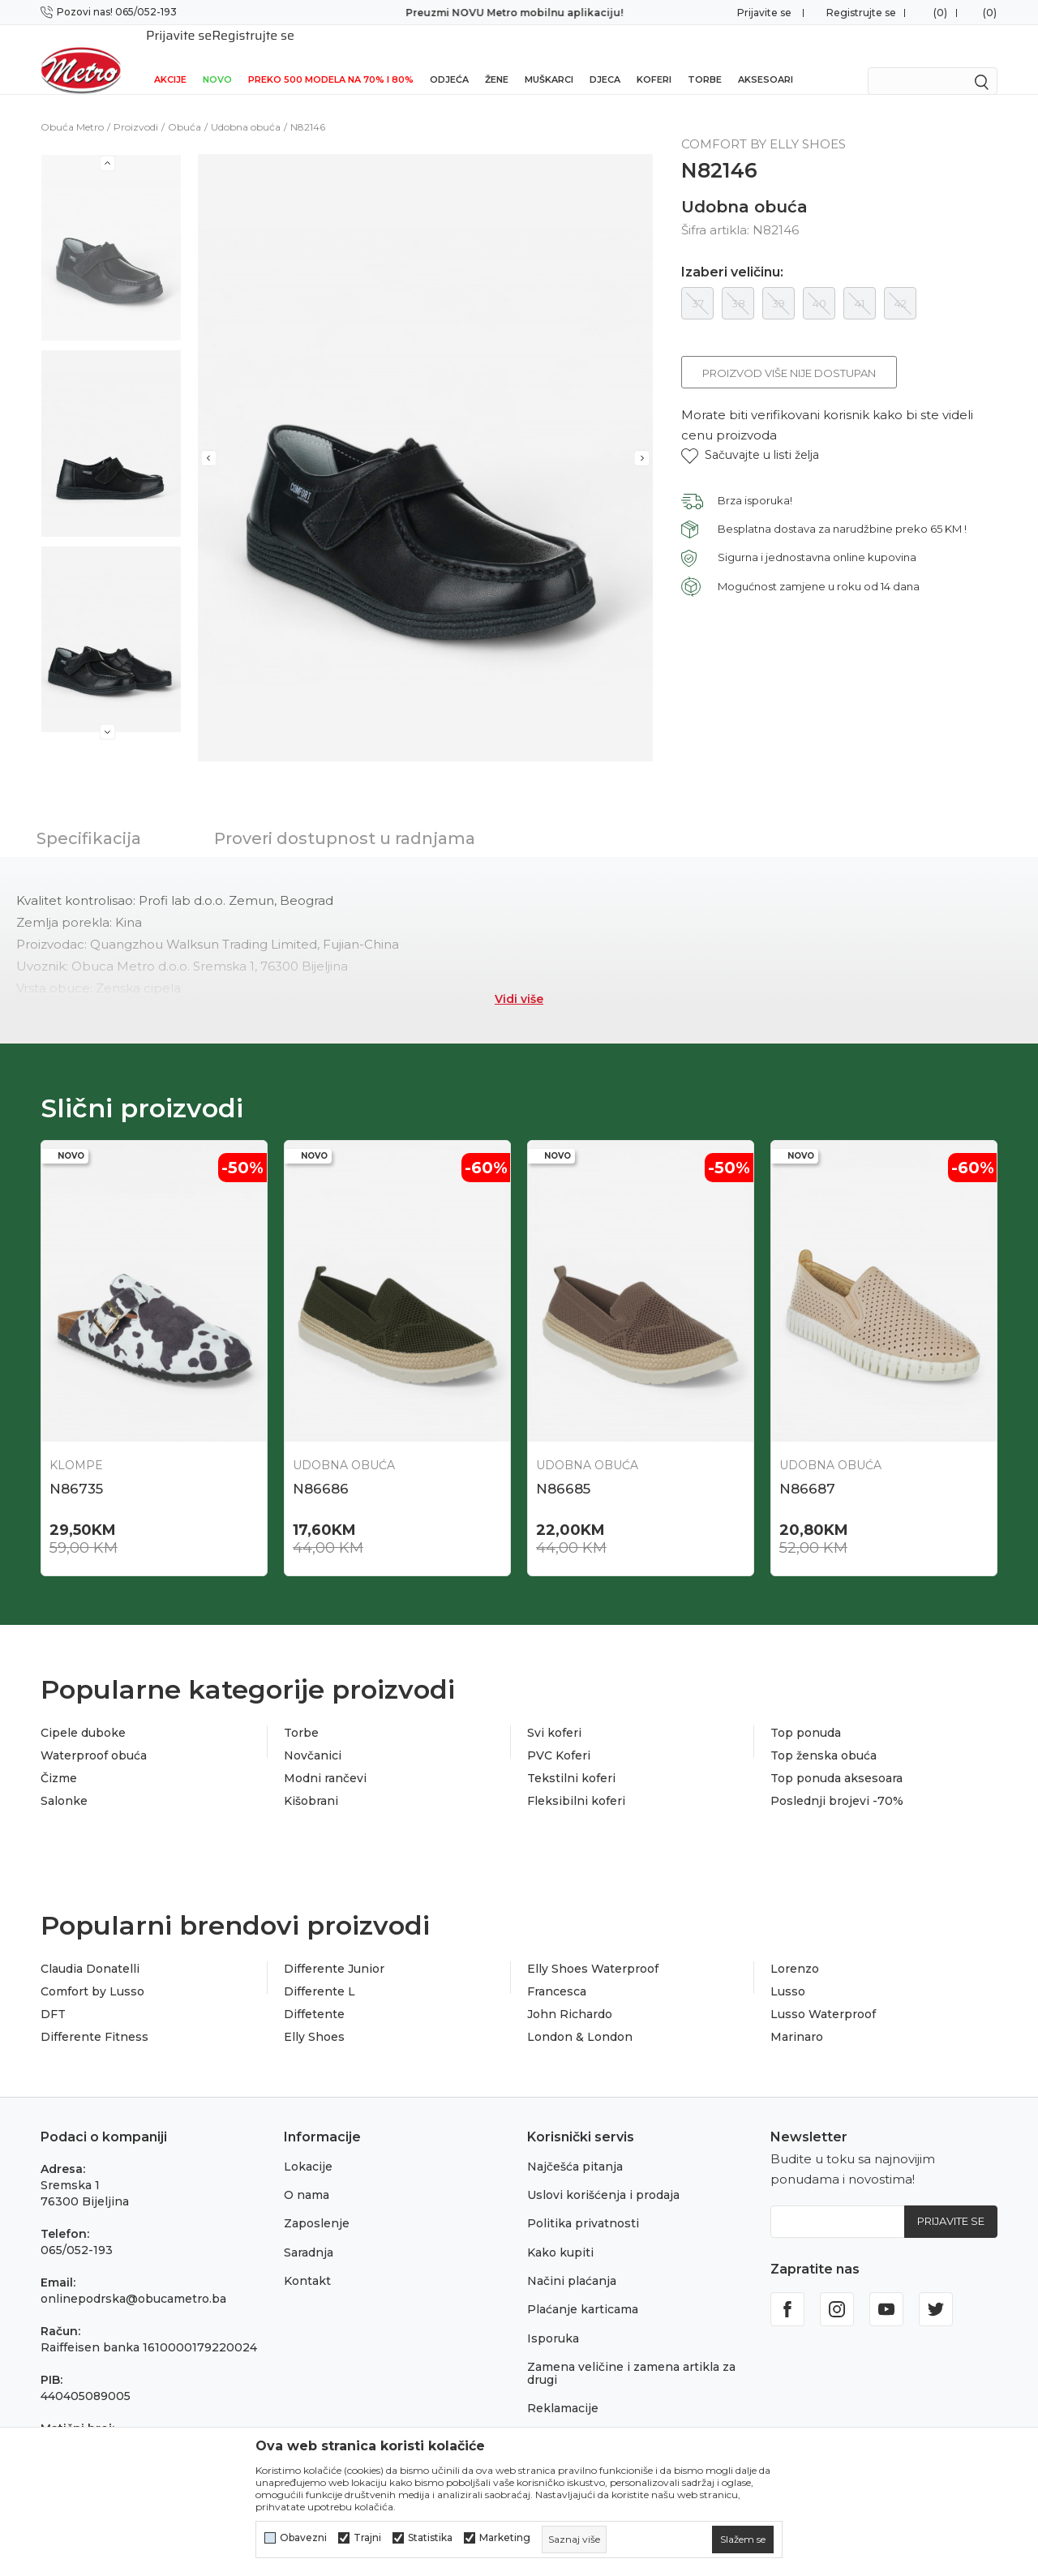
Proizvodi (136, 106)
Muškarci (549, 58)
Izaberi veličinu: (732, 251)
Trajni (367, 2538)
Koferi (654, 58)
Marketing (504, 2538)
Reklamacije (562, 2387)
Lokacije (308, 2145)
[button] (750, 434)
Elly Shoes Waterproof (592, 1947)
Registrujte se (861, 12)
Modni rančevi (325, 1757)
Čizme (59, 1757)
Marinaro (796, 2015)
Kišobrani (311, 1779)
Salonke (64, 1779)
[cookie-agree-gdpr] (743, 2539)
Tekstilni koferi (571, 1757)
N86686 (321, 1467)
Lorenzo (794, 1947)
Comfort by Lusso (92, 1970)
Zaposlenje (317, 2202)
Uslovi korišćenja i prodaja (603, 2174)
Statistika (430, 2538)
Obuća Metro (72, 106)
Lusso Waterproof (823, 1993)
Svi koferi (554, 1711)
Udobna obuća (246, 106)
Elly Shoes (314, 2015)
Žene (496, 58)
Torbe (705, 58)
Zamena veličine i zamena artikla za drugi (631, 2351)
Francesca (556, 1970)
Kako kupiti (560, 2231)
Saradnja (308, 2231)
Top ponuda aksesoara (836, 1757)
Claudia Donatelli (90, 1947)
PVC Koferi (558, 1734)
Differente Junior (334, 1947)
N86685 (563, 1467)
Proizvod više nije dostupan (789, 351)
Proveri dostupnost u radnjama (344, 817)
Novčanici (312, 1734)
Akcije (170, 58)
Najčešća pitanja (575, 2145)
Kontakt (307, 2259)
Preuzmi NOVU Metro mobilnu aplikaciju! (519, 12)
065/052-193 (77, 2229)
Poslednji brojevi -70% (836, 1779)
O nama (306, 2174)
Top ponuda (805, 1711)
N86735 (76, 1467)
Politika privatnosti (583, 2202)
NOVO (217, 58)
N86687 (807, 1467)
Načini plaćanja (571, 2259)
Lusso (787, 1970)
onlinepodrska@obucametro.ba (133, 2277)
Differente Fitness (94, 2015)
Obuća (184, 106)
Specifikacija (88, 817)
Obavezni (303, 2538)
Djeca (605, 58)
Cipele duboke (83, 1711)
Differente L (319, 1970)
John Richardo (569, 1993)
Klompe (76, 1444)
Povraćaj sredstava (582, 2415)
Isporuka (553, 2317)
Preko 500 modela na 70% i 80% (331, 58)
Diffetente (314, 1993)
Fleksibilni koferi (576, 1779)
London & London (580, 2015)
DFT (53, 1993)
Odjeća (449, 58)
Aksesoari (765, 58)
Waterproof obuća (94, 1734)
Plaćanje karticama (582, 2288)
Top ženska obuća (823, 1734)
